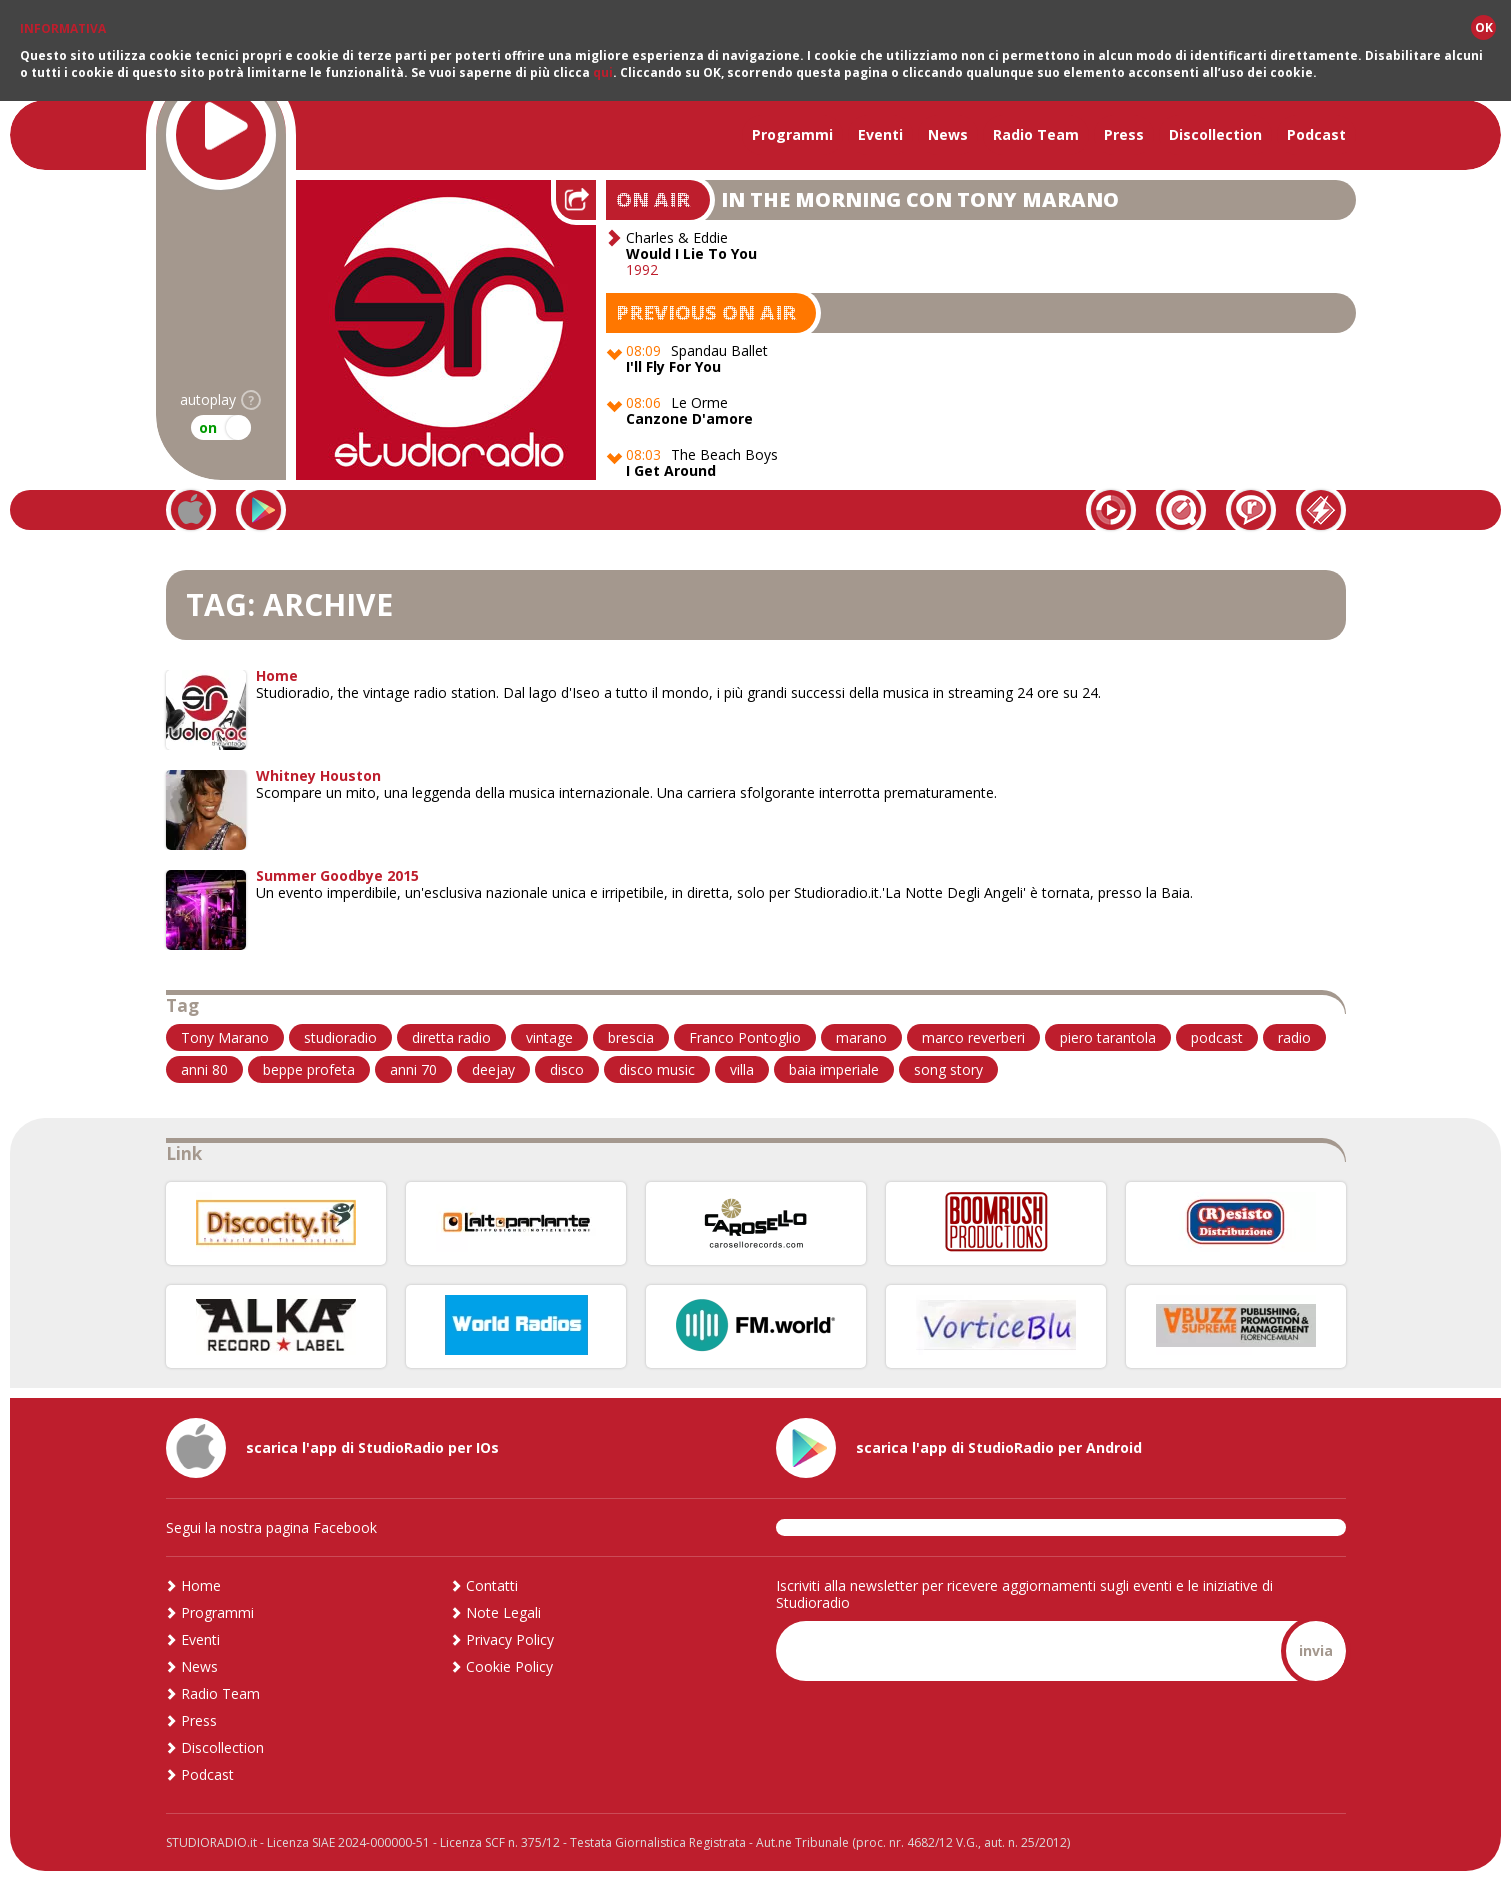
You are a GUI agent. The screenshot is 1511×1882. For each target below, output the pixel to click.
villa (742, 1069)
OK (1484, 27)
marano (861, 1037)
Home (201, 1585)
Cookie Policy (509, 1666)
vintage (549, 1037)
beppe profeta (309, 1069)
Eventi (880, 134)
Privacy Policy (510, 1639)
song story (948, 1069)
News (948, 134)
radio (1294, 1037)
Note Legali (503, 1612)
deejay (493, 1069)
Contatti (492, 1585)
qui (603, 72)
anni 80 (204, 1069)
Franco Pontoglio (745, 1037)
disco (567, 1069)
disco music (657, 1069)
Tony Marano (225, 1037)
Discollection (1215, 134)
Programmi (792, 134)
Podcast (1316, 134)
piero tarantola (1108, 1037)
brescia (631, 1037)
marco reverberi (973, 1037)
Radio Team (1036, 134)
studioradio (340, 1037)
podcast (1217, 1037)
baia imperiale (834, 1069)
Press (1124, 134)
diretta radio (451, 1037)
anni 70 (413, 1069)
